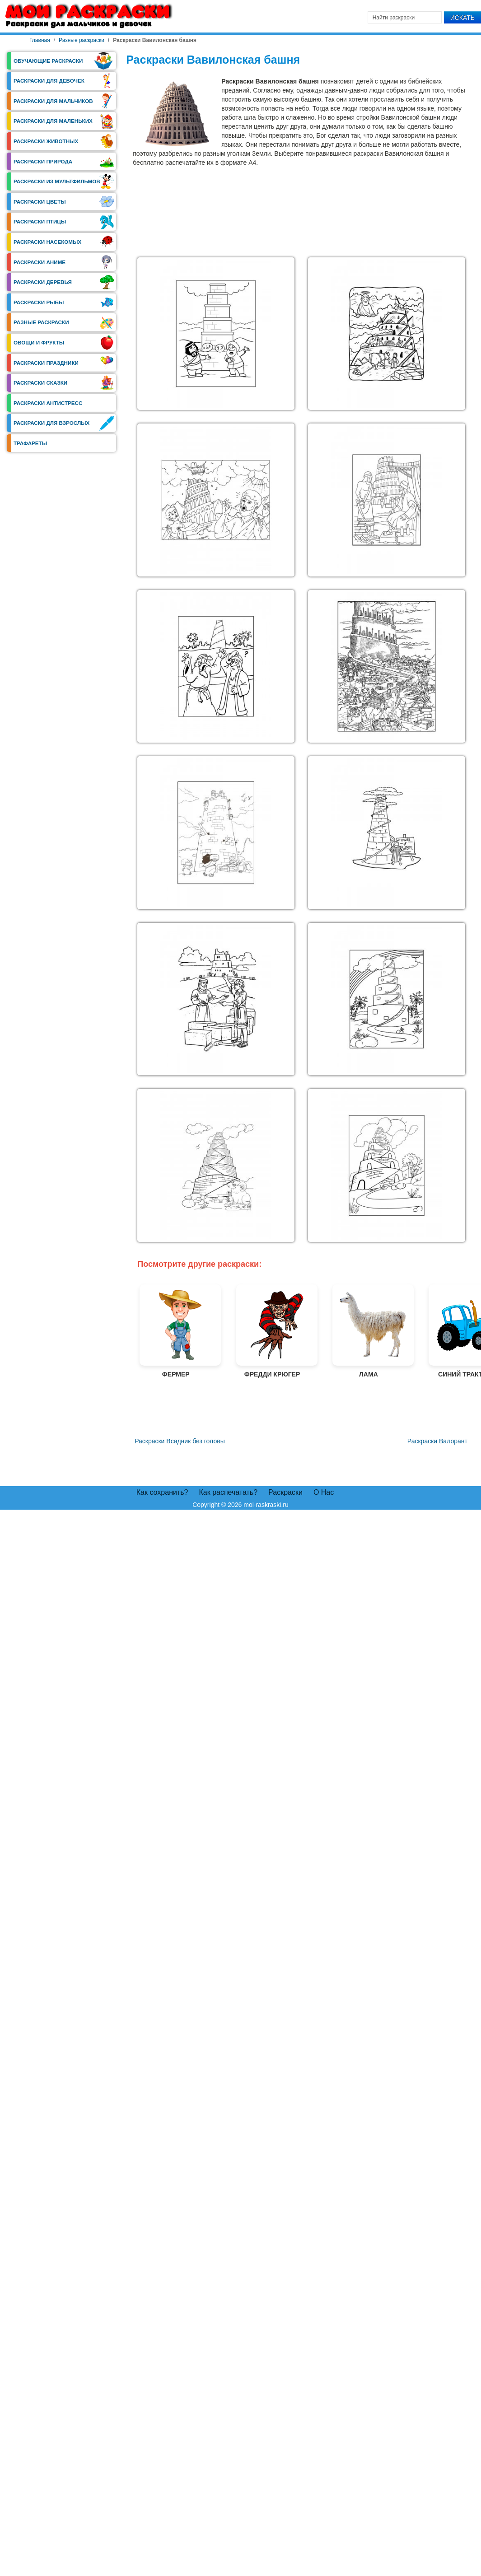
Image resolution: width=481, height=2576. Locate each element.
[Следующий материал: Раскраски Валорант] (437, 1441)
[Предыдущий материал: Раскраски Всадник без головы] (178, 1441)
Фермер (176, 1331)
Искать (462, 17)
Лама (368, 1331)
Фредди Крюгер (272, 1331)
